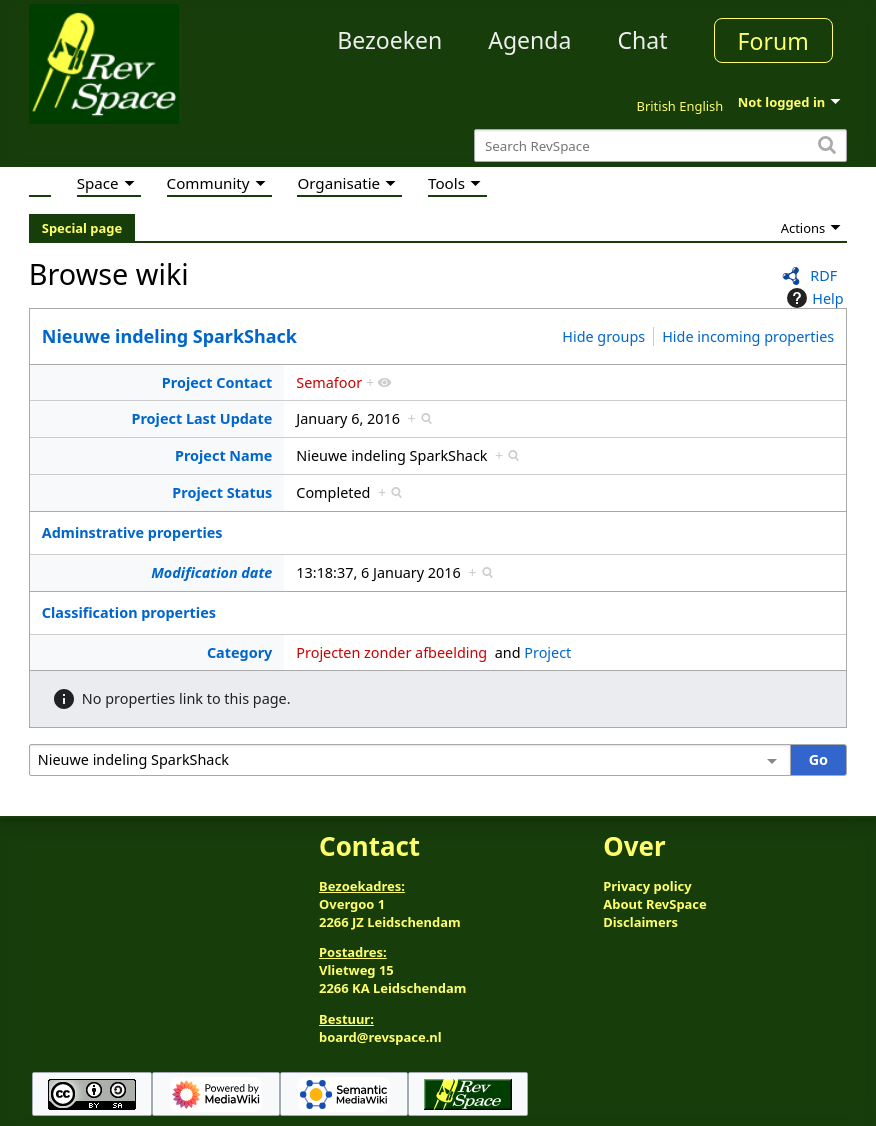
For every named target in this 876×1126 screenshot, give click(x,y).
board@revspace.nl (380, 1037)
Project (547, 652)
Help (812, 298)
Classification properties (129, 612)
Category (239, 652)
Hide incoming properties (748, 336)
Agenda (529, 40)
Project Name (223, 455)
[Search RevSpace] (660, 145)
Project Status (222, 492)
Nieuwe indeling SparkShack (169, 336)
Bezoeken (389, 40)
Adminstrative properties (132, 532)
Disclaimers (640, 922)
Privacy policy (647, 886)
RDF (823, 275)
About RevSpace (655, 904)
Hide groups (603, 336)
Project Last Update (202, 418)
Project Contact (217, 382)
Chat (642, 40)
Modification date (211, 572)
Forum (773, 41)
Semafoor (329, 382)
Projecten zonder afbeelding (391, 652)
